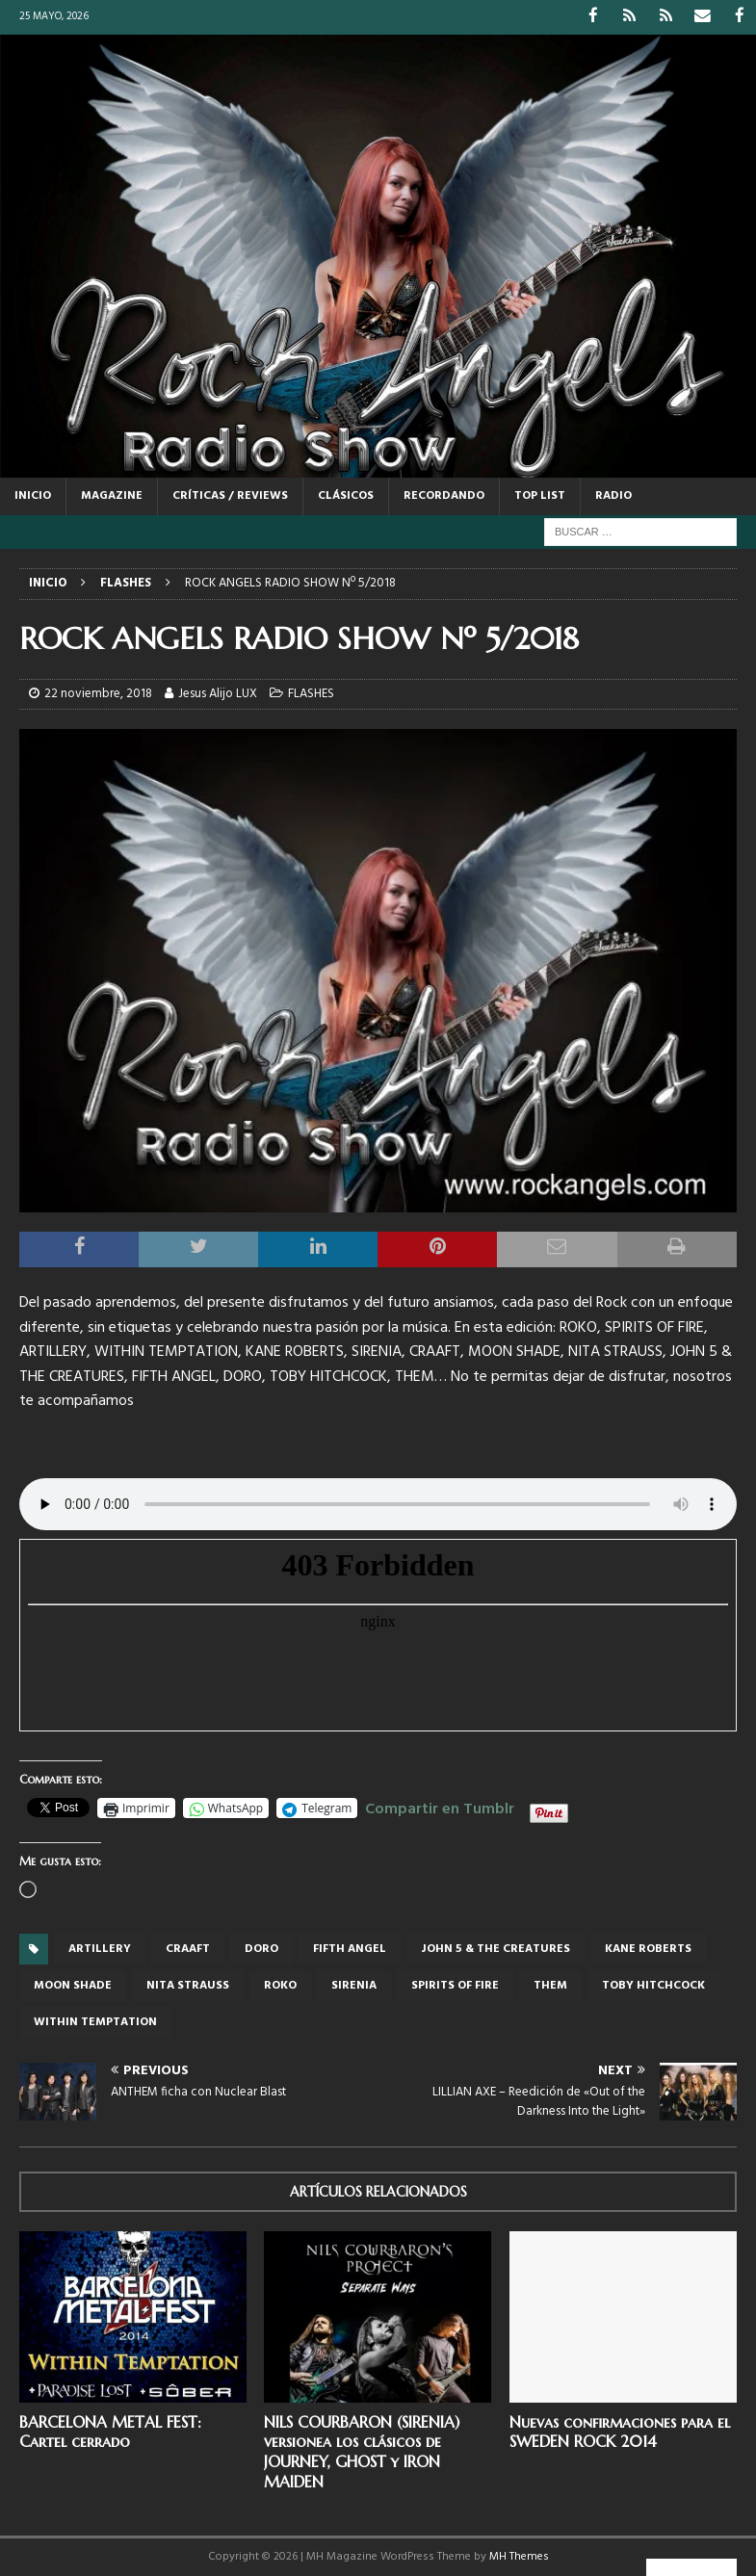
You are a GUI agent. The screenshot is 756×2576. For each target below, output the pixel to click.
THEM (550, 1984)
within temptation (95, 2021)
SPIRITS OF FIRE (455, 1984)
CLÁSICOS (346, 495)
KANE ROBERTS (648, 1948)
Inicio (32, 495)
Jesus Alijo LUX (217, 693)
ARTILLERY (99, 1948)
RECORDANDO (444, 495)
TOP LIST (539, 495)
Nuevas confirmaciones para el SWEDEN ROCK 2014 (619, 2431)
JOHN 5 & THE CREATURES (495, 1948)
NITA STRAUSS (187, 1984)
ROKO (280, 1984)
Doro (261, 1948)
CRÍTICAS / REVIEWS (230, 495)
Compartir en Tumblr (439, 1805)
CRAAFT (188, 1948)
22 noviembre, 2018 (98, 693)
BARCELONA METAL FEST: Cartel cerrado (110, 2431)
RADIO (613, 495)
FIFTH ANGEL (349, 1948)
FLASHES (311, 693)
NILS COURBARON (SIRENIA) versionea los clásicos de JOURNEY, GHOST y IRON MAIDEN (361, 2450)
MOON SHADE (73, 1984)
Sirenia (354, 1984)
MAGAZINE (112, 495)
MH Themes (519, 2555)
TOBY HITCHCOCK (653, 1984)
